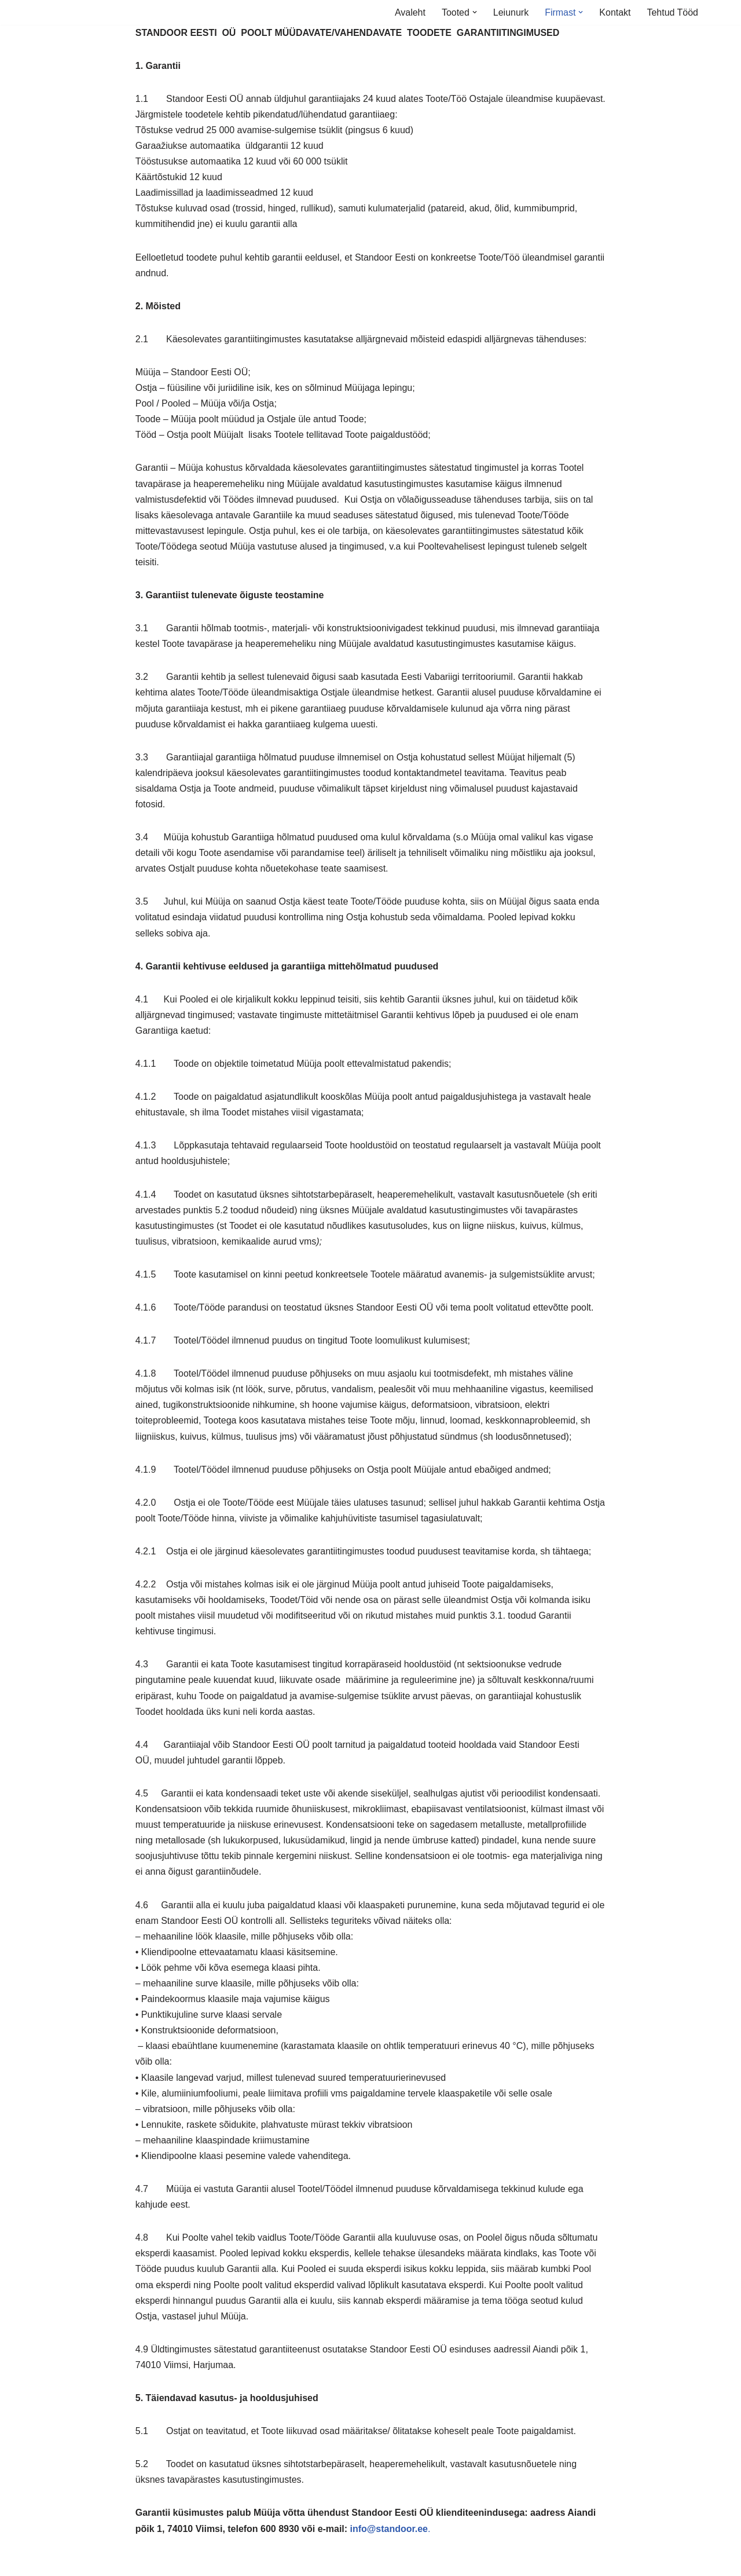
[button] (474, 12)
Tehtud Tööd (672, 12)
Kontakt (614, 12)
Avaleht (409, 12)
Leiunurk (510, 12)
